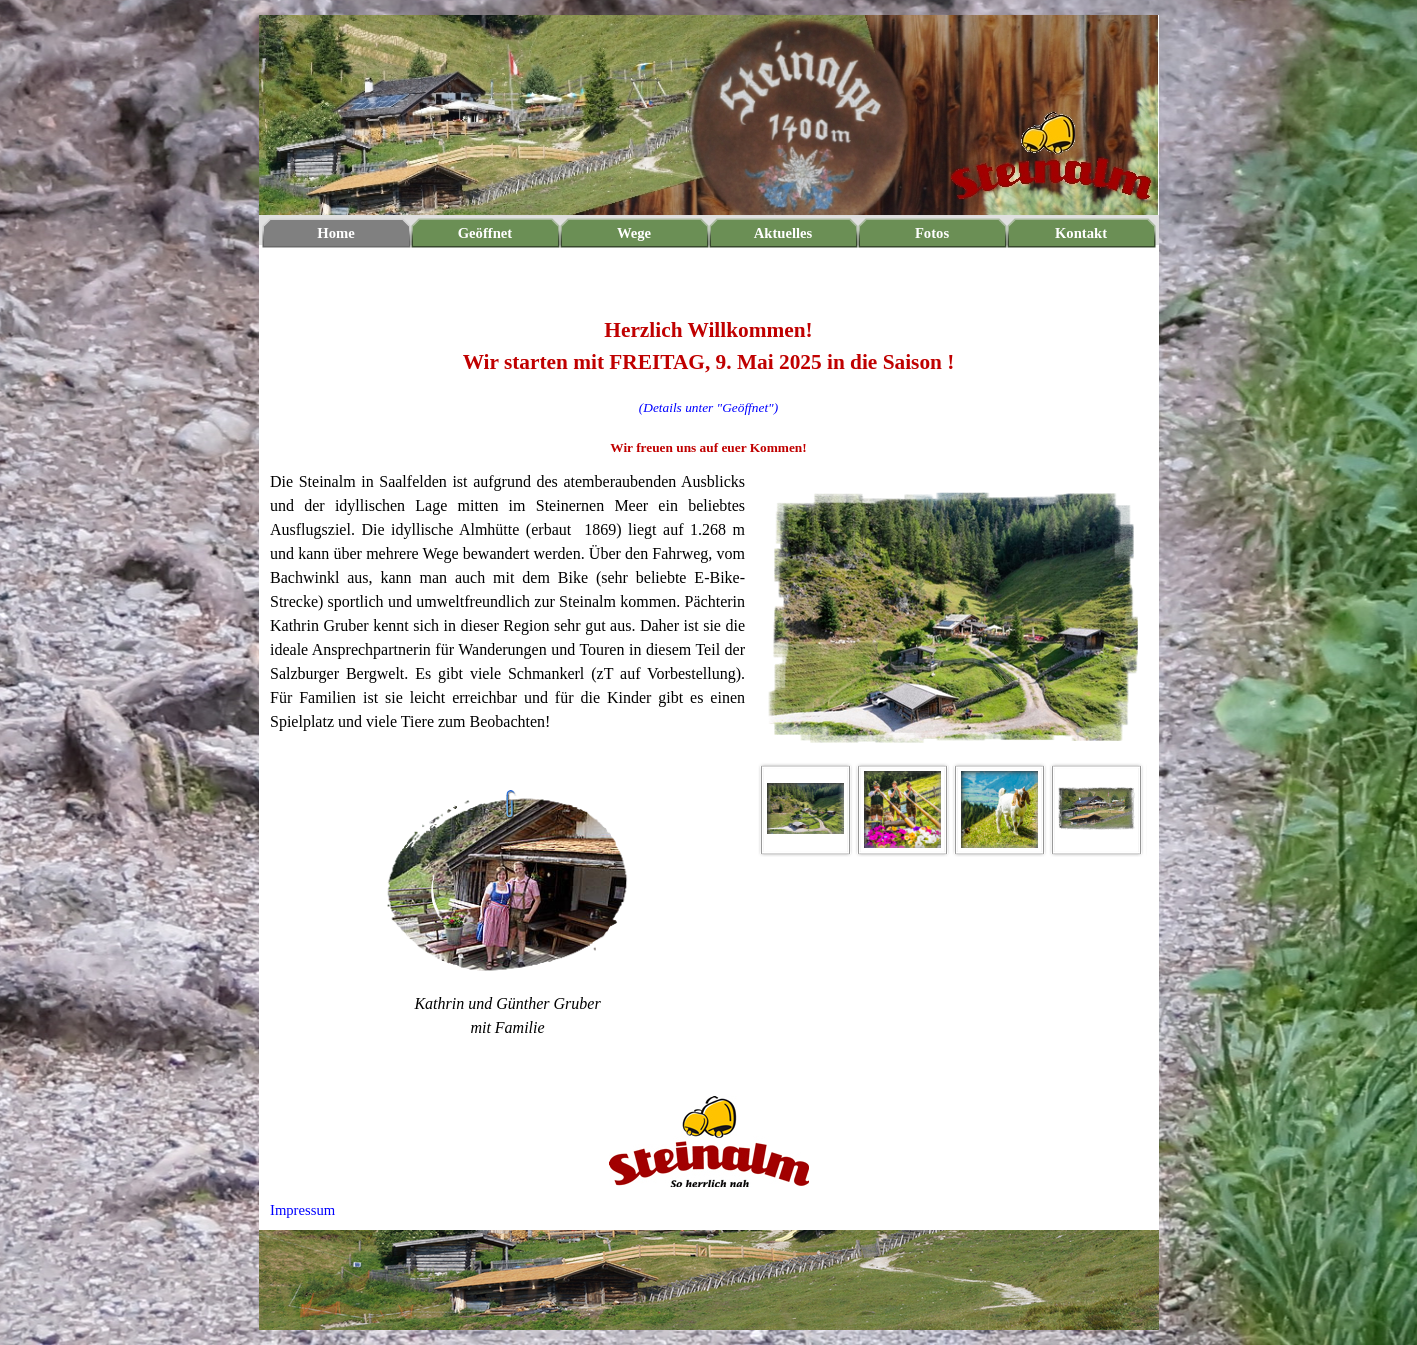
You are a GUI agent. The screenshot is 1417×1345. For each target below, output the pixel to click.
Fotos (932, 233)
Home (335, 233)
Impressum (302, 1210)
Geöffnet (485, 233)
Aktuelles (783, 233)
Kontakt (1081, 233)
